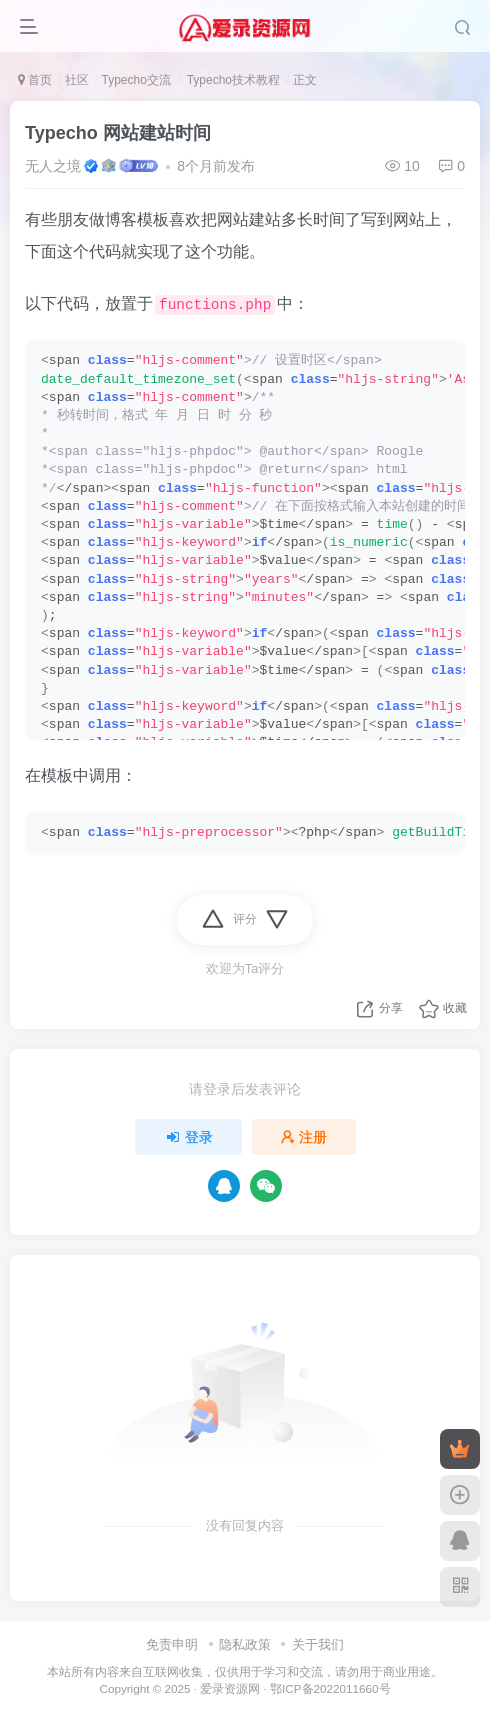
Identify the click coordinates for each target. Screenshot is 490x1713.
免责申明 (172, 1644)
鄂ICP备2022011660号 (330, 1688)
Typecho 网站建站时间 (118, 133)
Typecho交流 (135, 80)
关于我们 (318, 1644)
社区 (77, 80)
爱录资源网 (230, 1688)
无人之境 (53, 166)
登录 (189, 1137)
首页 (35, 80)
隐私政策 (245, 1644)
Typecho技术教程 (232, 80)
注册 (304, 1137)
